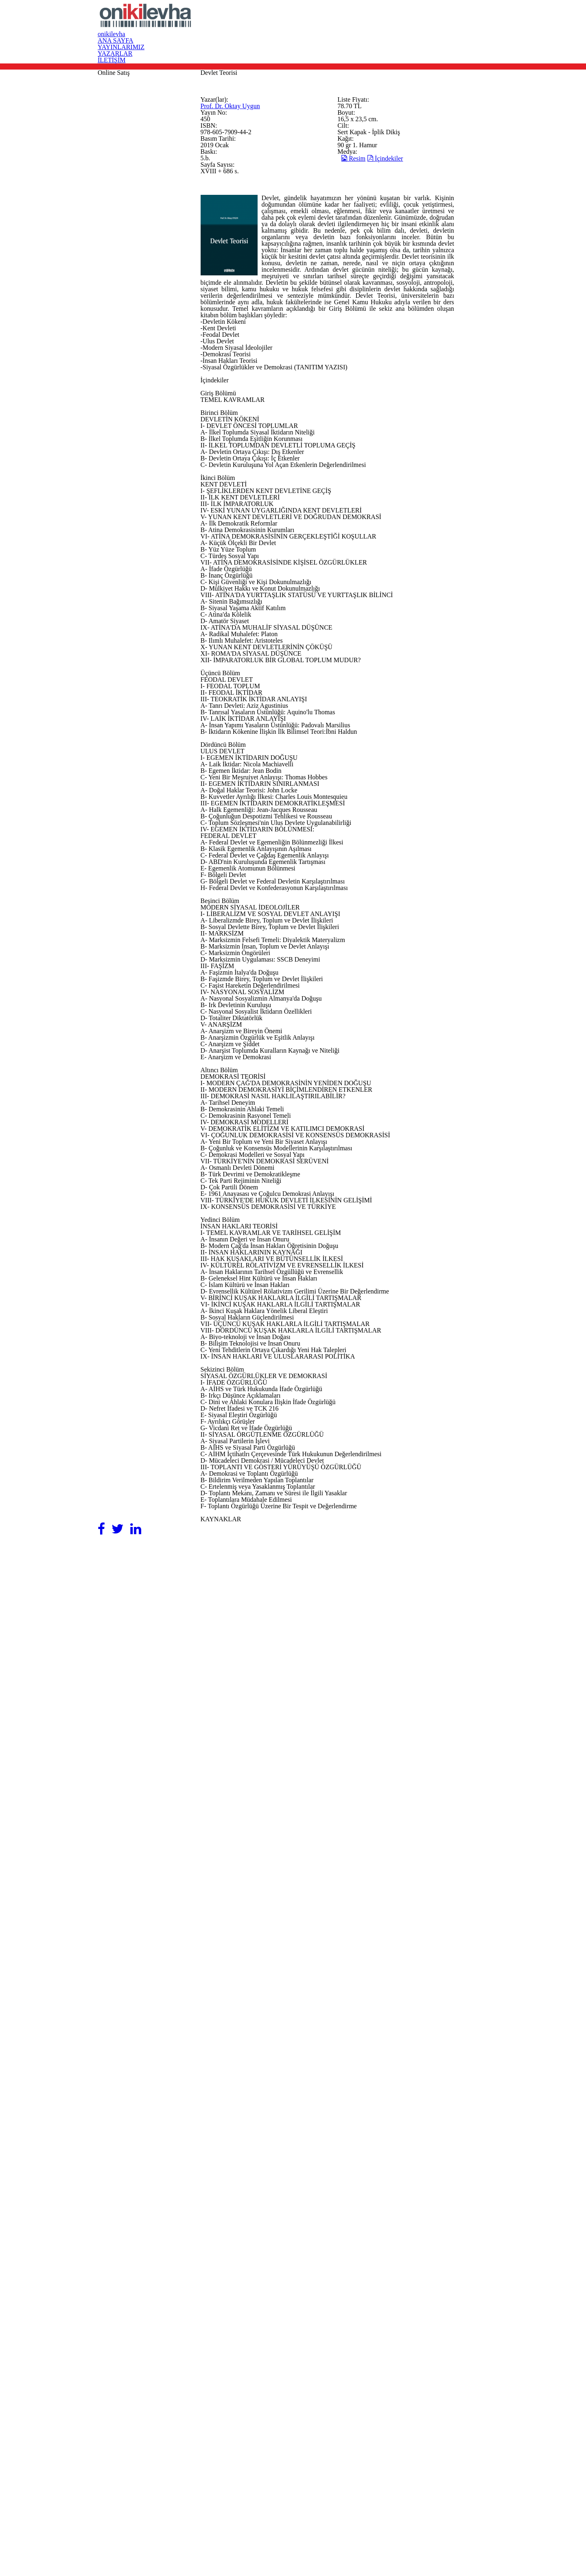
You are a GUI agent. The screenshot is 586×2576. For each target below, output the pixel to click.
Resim (381, 306)
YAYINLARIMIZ (363, 23)
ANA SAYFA (305, 23)
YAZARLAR (419, 23)
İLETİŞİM (468, 23)
